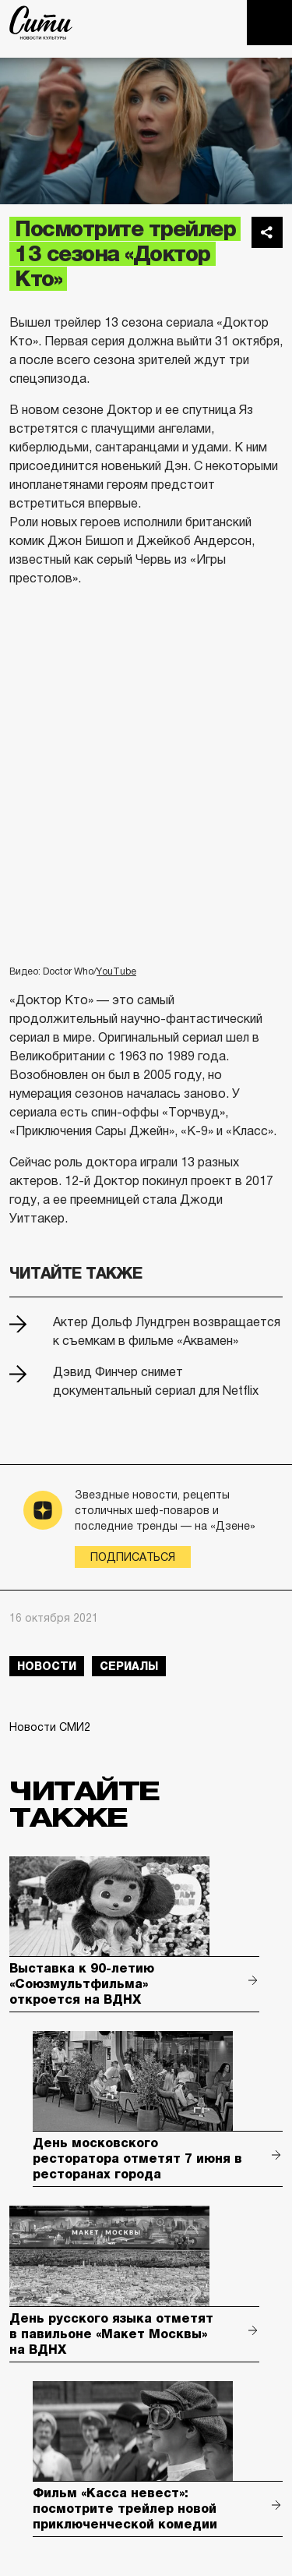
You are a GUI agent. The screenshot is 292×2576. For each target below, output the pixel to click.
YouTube (116, 971)
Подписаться (132, 1557)
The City (40, 22)
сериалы (129, 1666)
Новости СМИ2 (49, 1727)
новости (46, 1666)
